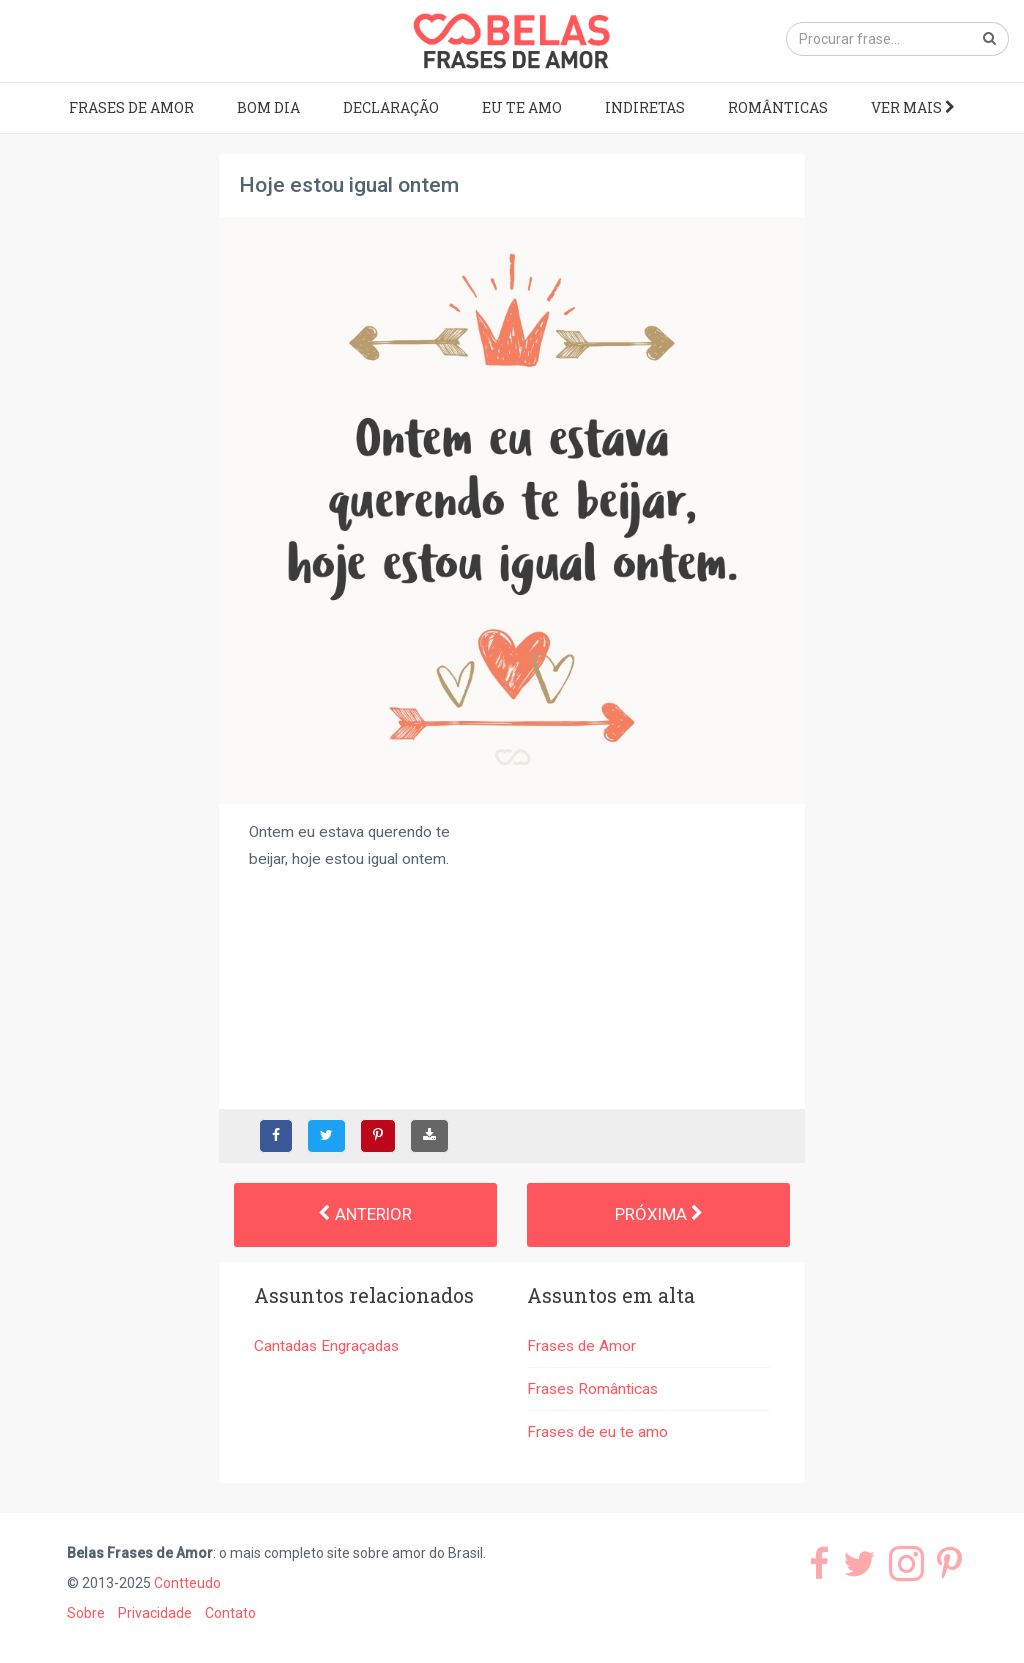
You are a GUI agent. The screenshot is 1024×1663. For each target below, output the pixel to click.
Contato (230, 1613)
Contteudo (187, 1583)
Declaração (391, 107)
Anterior (365, 1214)
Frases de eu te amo (597, 1432)
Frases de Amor (131, 107)
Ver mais (913, 107)
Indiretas (645, 107)
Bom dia (268, 107)
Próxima (658, 1214)
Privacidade (155, 1613)
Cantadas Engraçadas (326, 1346)
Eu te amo (522, 107)
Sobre (86, 1613)
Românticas (778, 107)
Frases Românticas (592, 1389)
